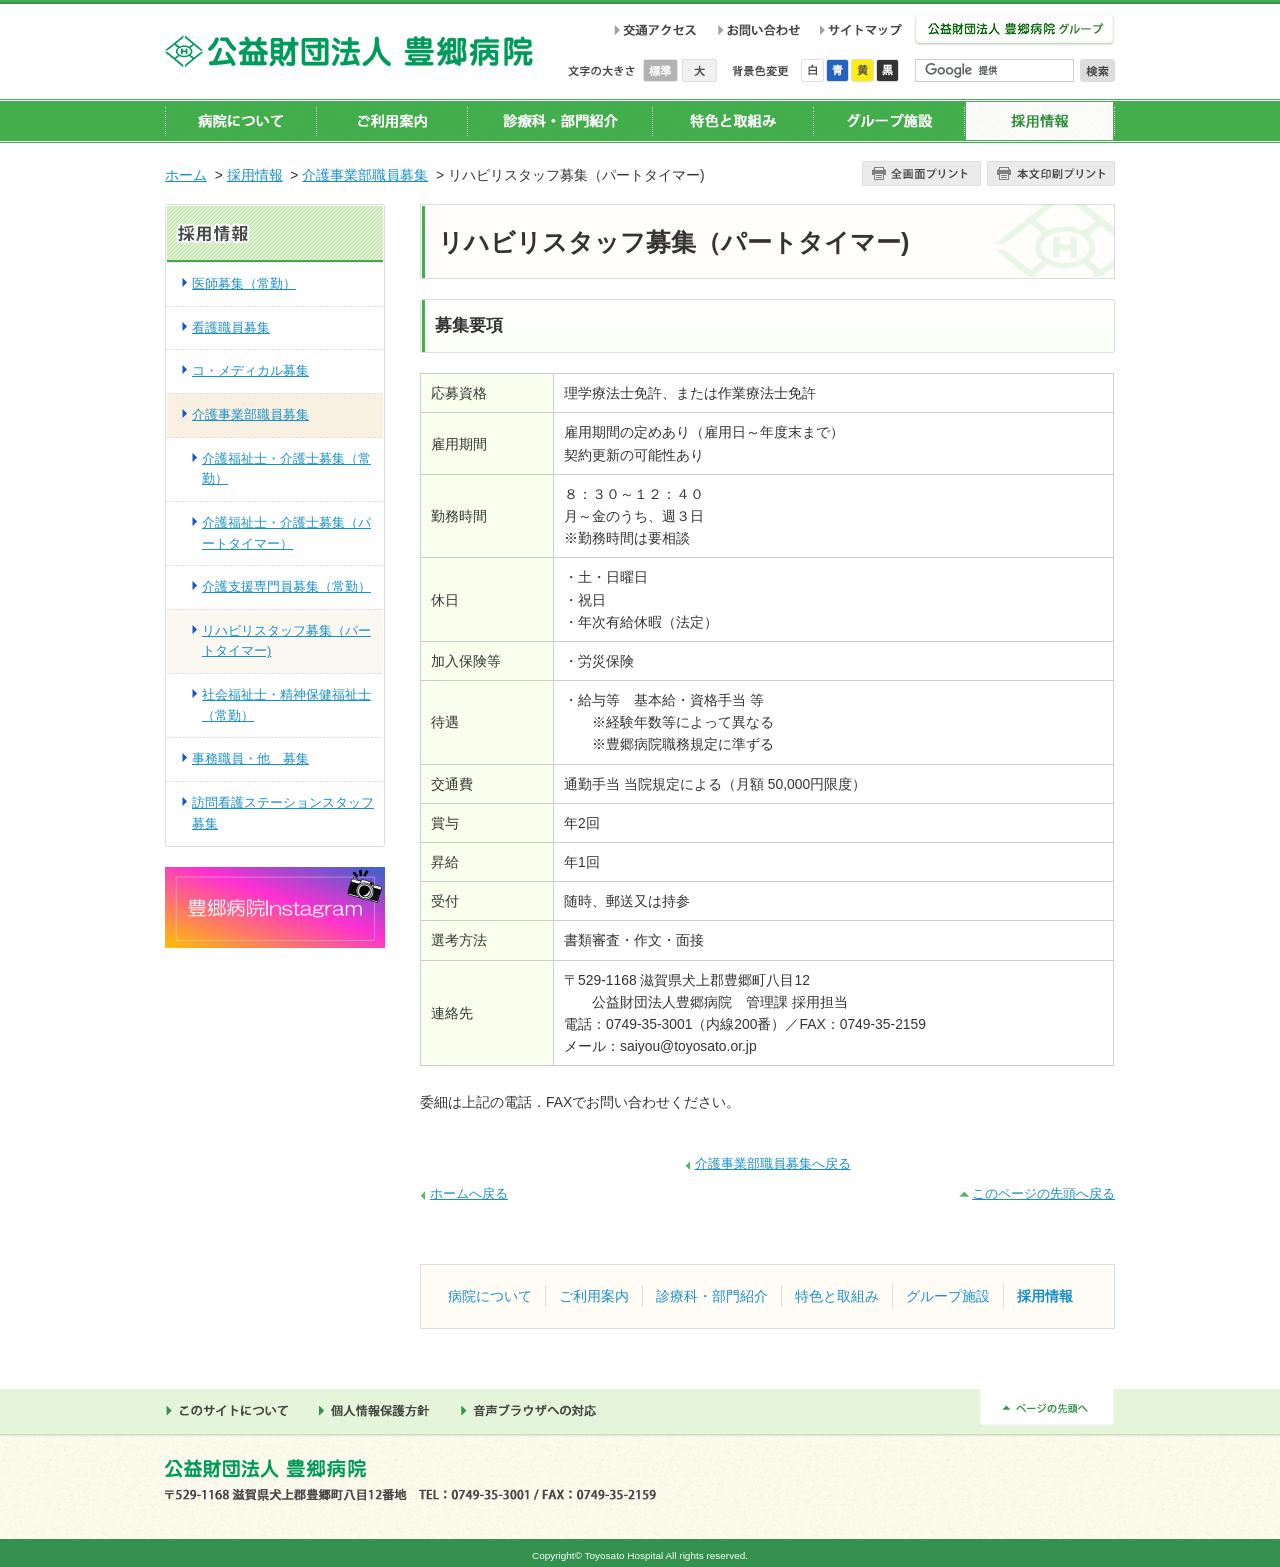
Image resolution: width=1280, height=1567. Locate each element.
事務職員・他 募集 (250, 758)
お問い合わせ (758, 30)
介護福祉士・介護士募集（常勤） (286, 469)
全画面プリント (921, 173)
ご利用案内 (392, 121)
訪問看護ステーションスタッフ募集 (283, 813)
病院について (241, 121)
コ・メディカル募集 (250, 370)
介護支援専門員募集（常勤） (286, 586)
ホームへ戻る (469, 1193)
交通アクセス (655, 30)
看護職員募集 (231, 327)
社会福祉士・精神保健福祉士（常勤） (286, 705)
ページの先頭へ (1047, 1407)
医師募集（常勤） (244, 283)
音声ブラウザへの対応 (534, 1411)
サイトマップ (864, 30)
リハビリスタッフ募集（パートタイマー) (286, 641)
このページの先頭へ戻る (1043, 1193)
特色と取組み (732, 121)
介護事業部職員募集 (365, 175)
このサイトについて (232, 1411)
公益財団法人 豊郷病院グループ (1014, 30)
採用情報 (1039, 121)
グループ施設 (888, 121)
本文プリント (1051, 173)
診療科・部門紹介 (559, 121)
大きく (699, 70)
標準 (662, 70)
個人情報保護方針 (380, 1411)
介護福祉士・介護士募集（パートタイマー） (286, 533)
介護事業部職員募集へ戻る (773, 1163)
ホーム (186, 175)
